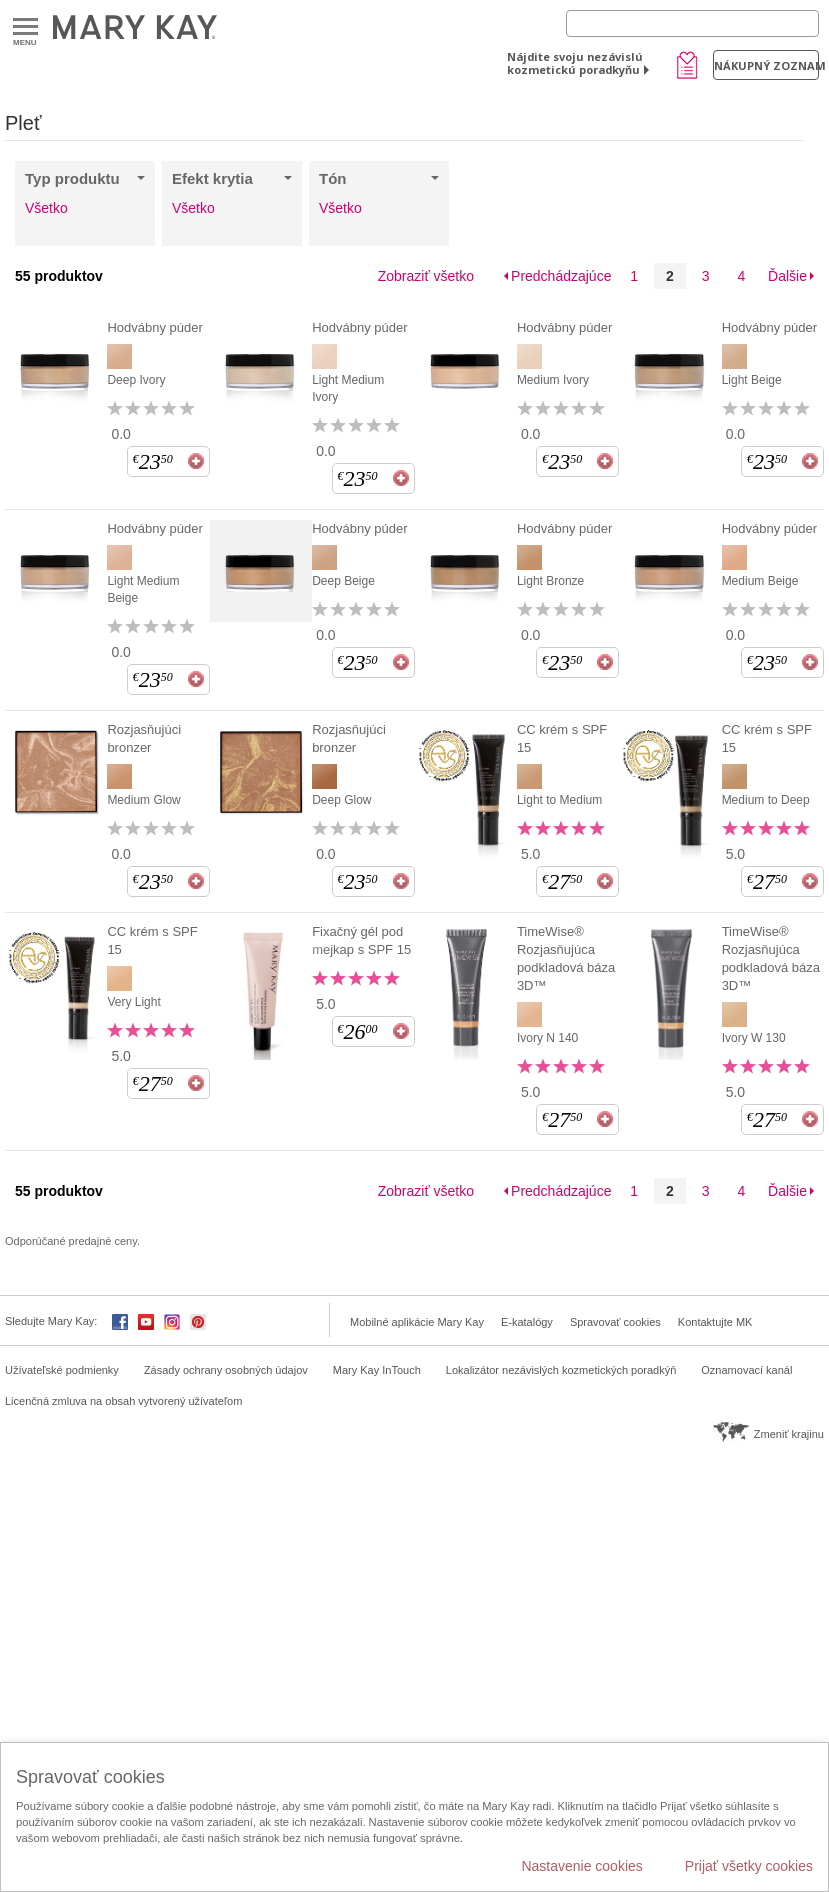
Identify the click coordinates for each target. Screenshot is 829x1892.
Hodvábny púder (154, 327)
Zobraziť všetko (426, 276)
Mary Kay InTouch (377, 1370)
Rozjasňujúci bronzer (144, 738)
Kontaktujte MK (715, 1322)
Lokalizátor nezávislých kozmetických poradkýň (561, 1370)
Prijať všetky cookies (749, 1866)
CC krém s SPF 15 (562, 738)
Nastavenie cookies (581, 1866)
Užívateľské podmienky (62, 1370)
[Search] (692, 23)
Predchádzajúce (561, 276)
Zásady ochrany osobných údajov (226, 1370)
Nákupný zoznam (766, 65)
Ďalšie (787, 276)
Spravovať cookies (615, 1322)
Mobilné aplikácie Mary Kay (417, 1322)
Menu (25, 27)
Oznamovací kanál (746, 1370)
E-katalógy (527, 1322)
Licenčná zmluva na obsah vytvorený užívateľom (123, 1401)
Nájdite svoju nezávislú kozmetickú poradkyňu (575, 63)
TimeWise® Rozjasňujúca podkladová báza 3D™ (566, 958)
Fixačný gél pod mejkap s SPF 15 (361, 940)
